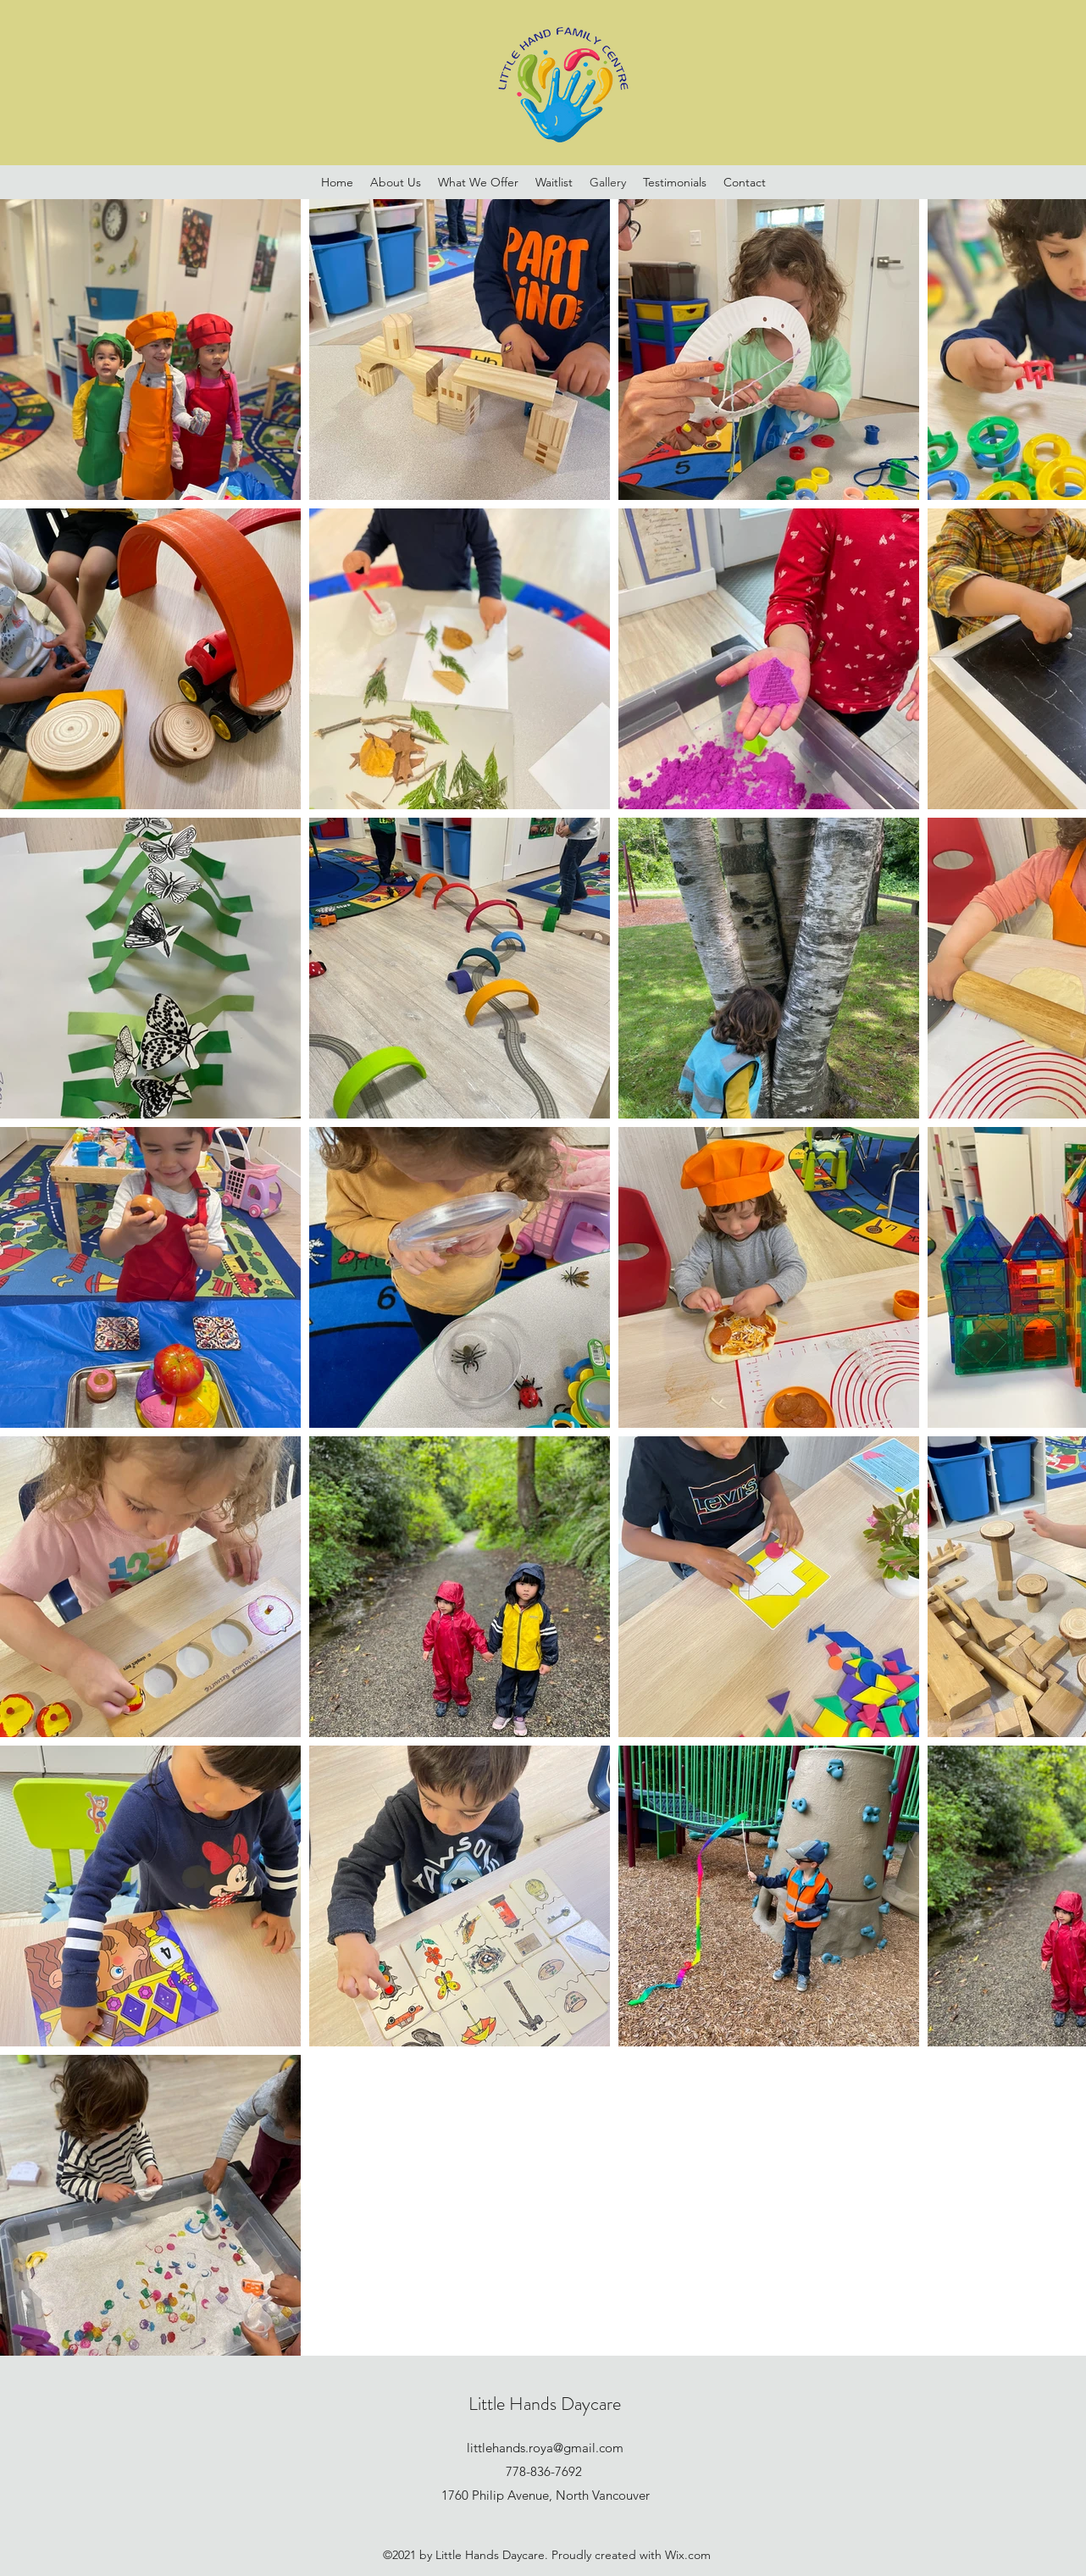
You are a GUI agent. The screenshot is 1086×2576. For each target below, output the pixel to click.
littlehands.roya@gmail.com (545, 2448)
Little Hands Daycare (544, 2403)
